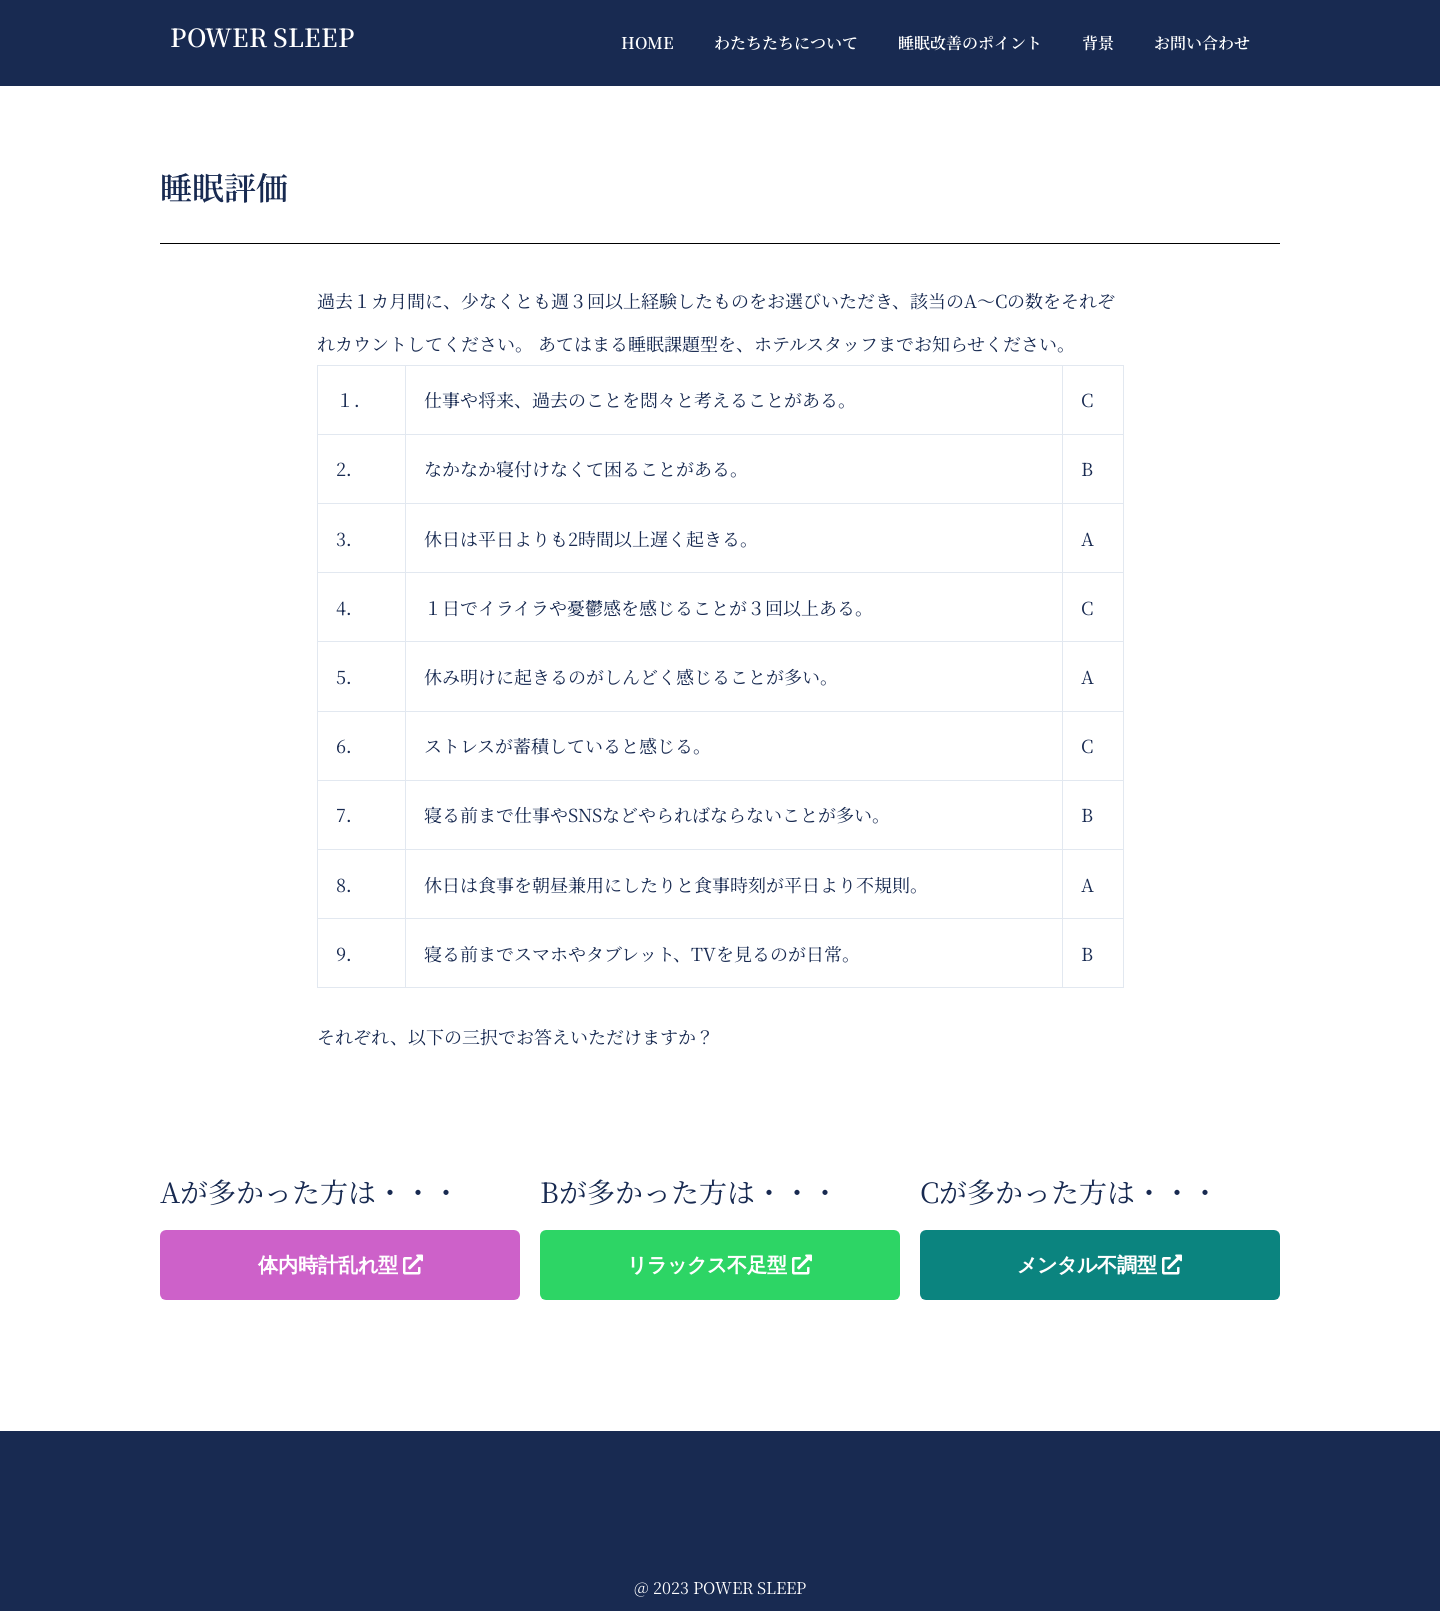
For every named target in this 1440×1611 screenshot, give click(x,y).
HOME (647, 42)
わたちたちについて (786, 42)
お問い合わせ (1202, 42)
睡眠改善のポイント (970, 42)
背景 (1098, 42)
